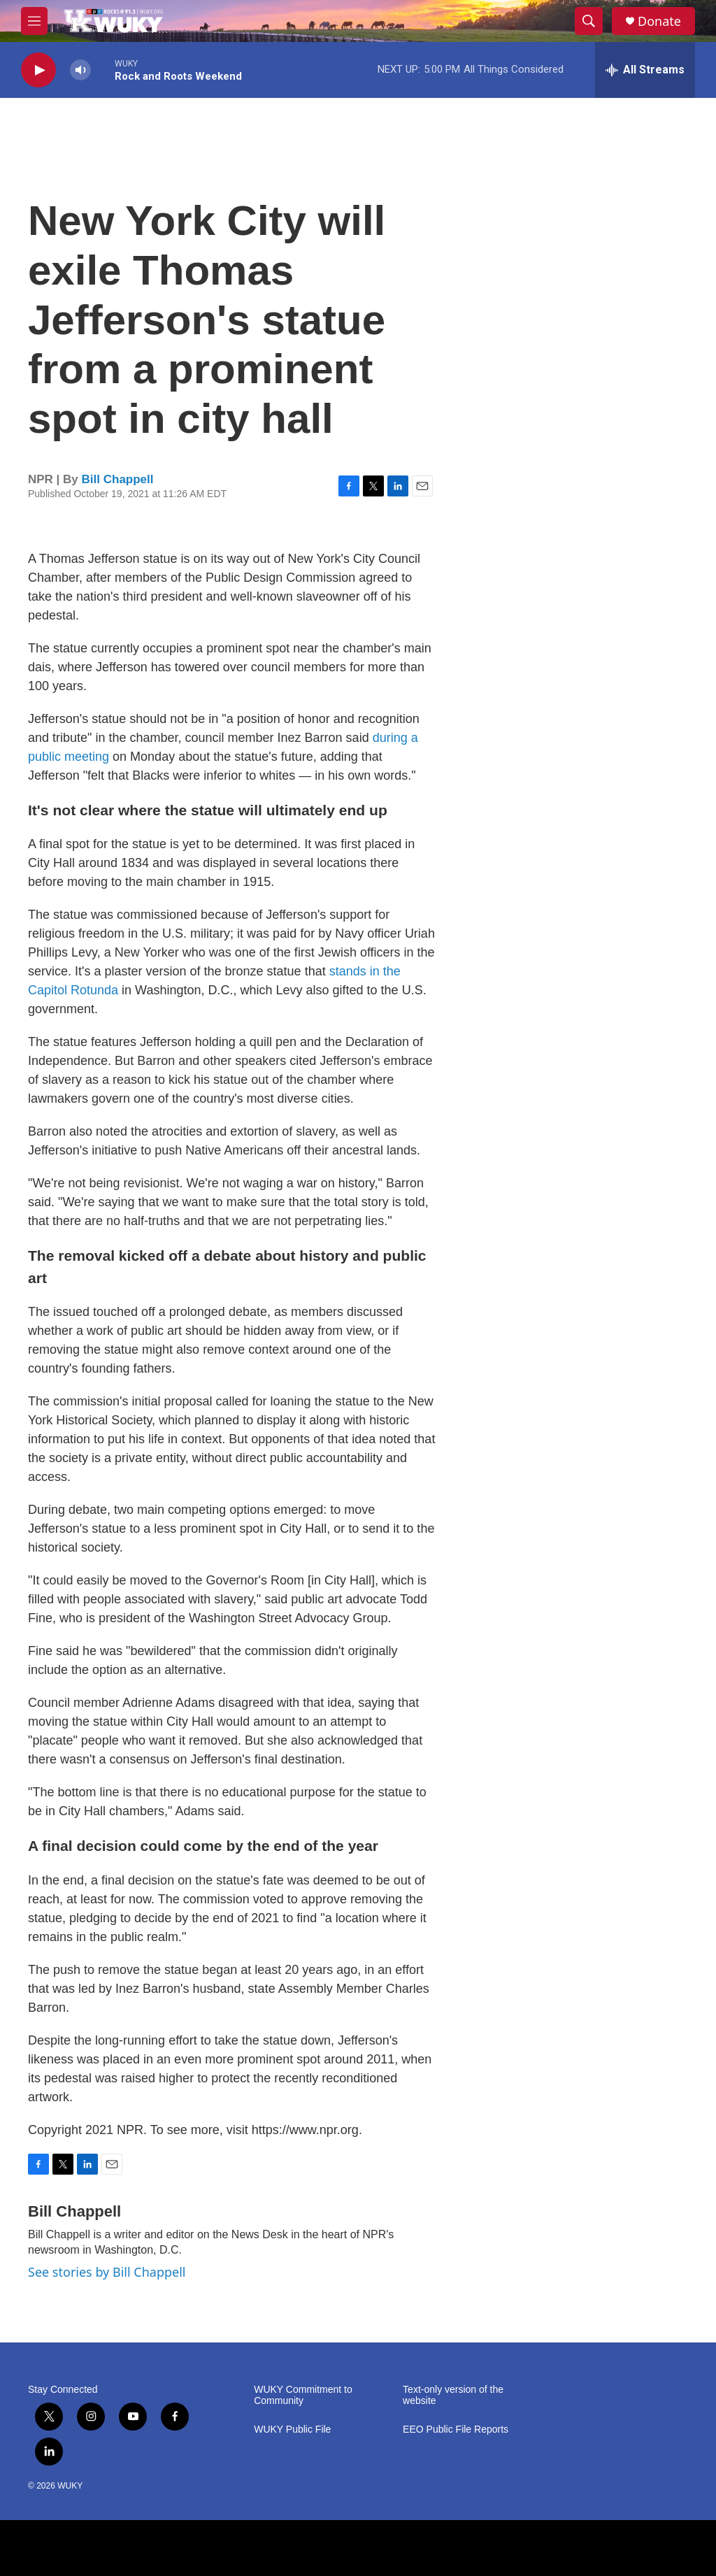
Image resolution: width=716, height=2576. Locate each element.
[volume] (80, 70)
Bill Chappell (118, 479)
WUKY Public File (292, 2429)
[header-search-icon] (589, 21)
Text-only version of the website (453, 2395)
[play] (38, 70)
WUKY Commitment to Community (303, 2395)
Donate (659, 21)
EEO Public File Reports (455, 2429)
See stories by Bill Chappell (106, 2271)
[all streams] (645, 70)
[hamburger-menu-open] (34, 21)
